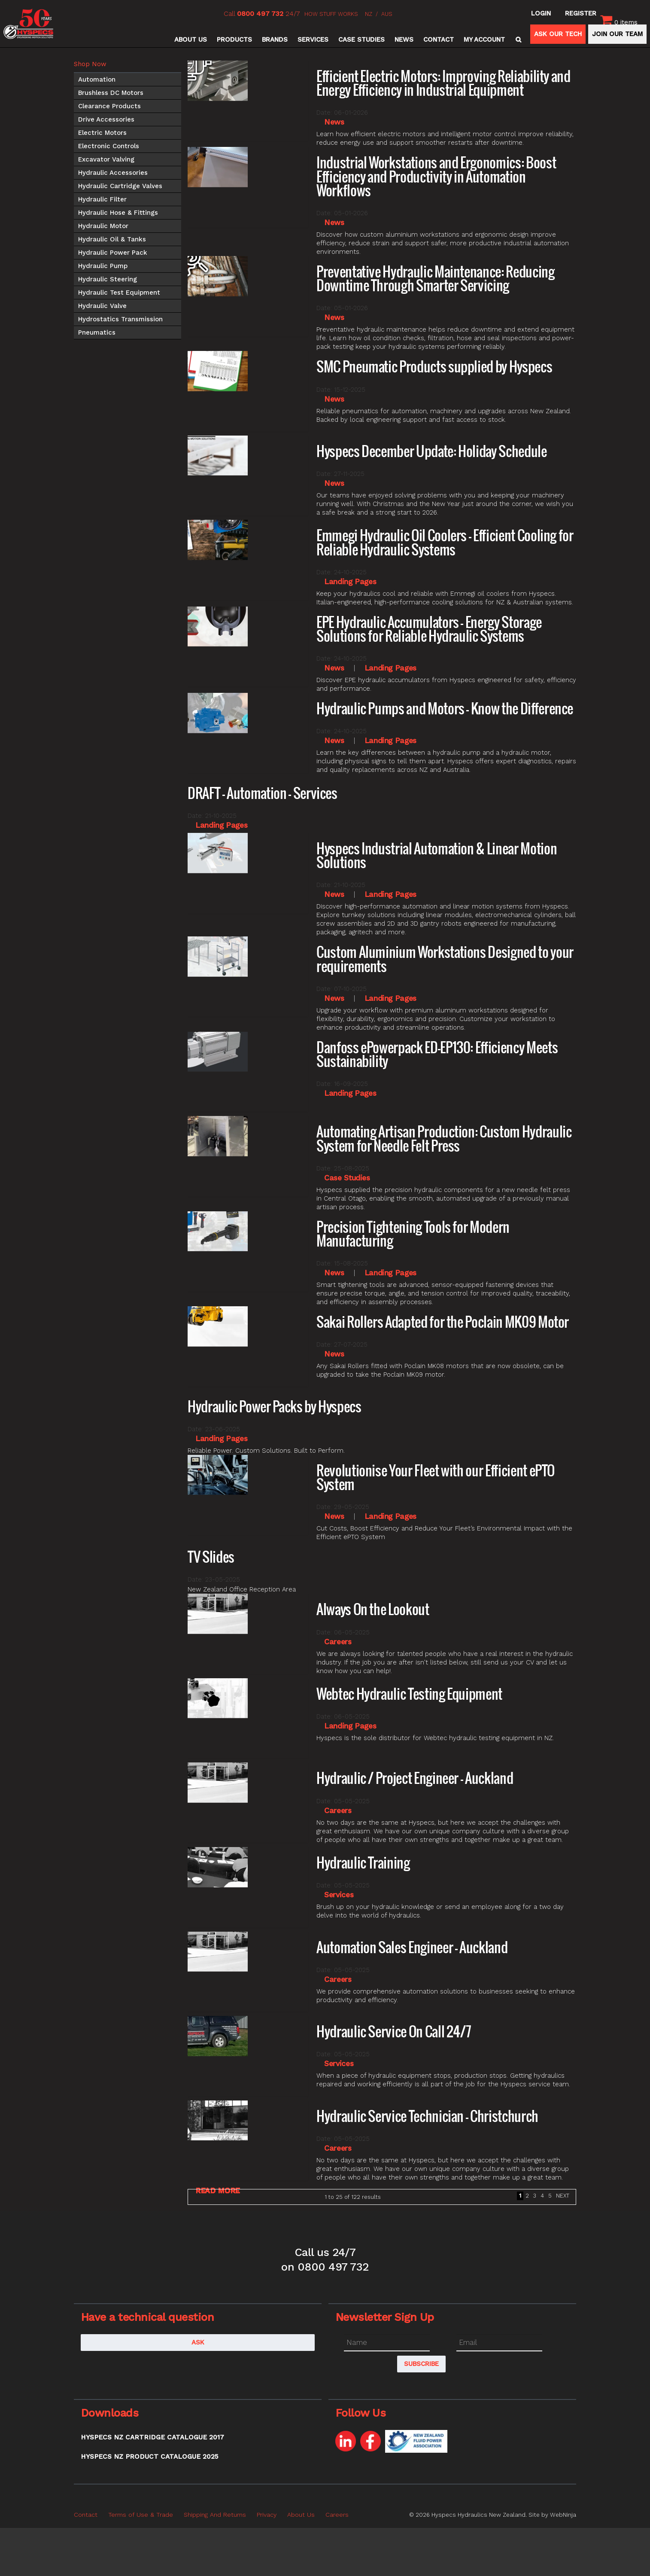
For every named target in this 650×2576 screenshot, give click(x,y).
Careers (338, 1641)
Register (580, 13)
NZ (368, 14)
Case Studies (361, 39)
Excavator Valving (106, 159)
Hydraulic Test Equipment (119, 292)
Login (541, 13)
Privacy (266, 2514)
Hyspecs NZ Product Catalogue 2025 (149, 2456)
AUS (386, 14)
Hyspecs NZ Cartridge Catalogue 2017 (152, 2437)
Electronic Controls (108, 146)
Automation (96, 79)
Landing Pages (350, 581)
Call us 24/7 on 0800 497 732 (324, 2259)
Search (517, 39)
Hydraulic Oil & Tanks (112, 239)
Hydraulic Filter (102, 199)
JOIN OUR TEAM (617, 34)
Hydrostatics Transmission (120, 319)
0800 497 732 (260, 13)
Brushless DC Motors (110, 93)
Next (562, 2195)
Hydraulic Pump (103, 266)
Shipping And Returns (215, 2514)
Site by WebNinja (552, 2514)
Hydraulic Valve (102, 306)
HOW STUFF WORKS (331, 14)
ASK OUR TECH (558, 34)
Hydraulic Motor (103, 226)
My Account (484, 39)
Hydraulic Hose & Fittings (118, 212)
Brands (275, 39)
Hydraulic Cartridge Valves (120, 186)
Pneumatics (96, 332)
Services (313, 39)
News (404, 39)
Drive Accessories (106, 119)
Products (234, 39)
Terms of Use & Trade (140, 2514)
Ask (197, 2342)
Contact (438, 39)
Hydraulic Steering (107, 279)
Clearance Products (109, 106)
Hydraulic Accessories (113, 173)
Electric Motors (102, 133)
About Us (190, 39)
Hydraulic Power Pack (112, 252)
